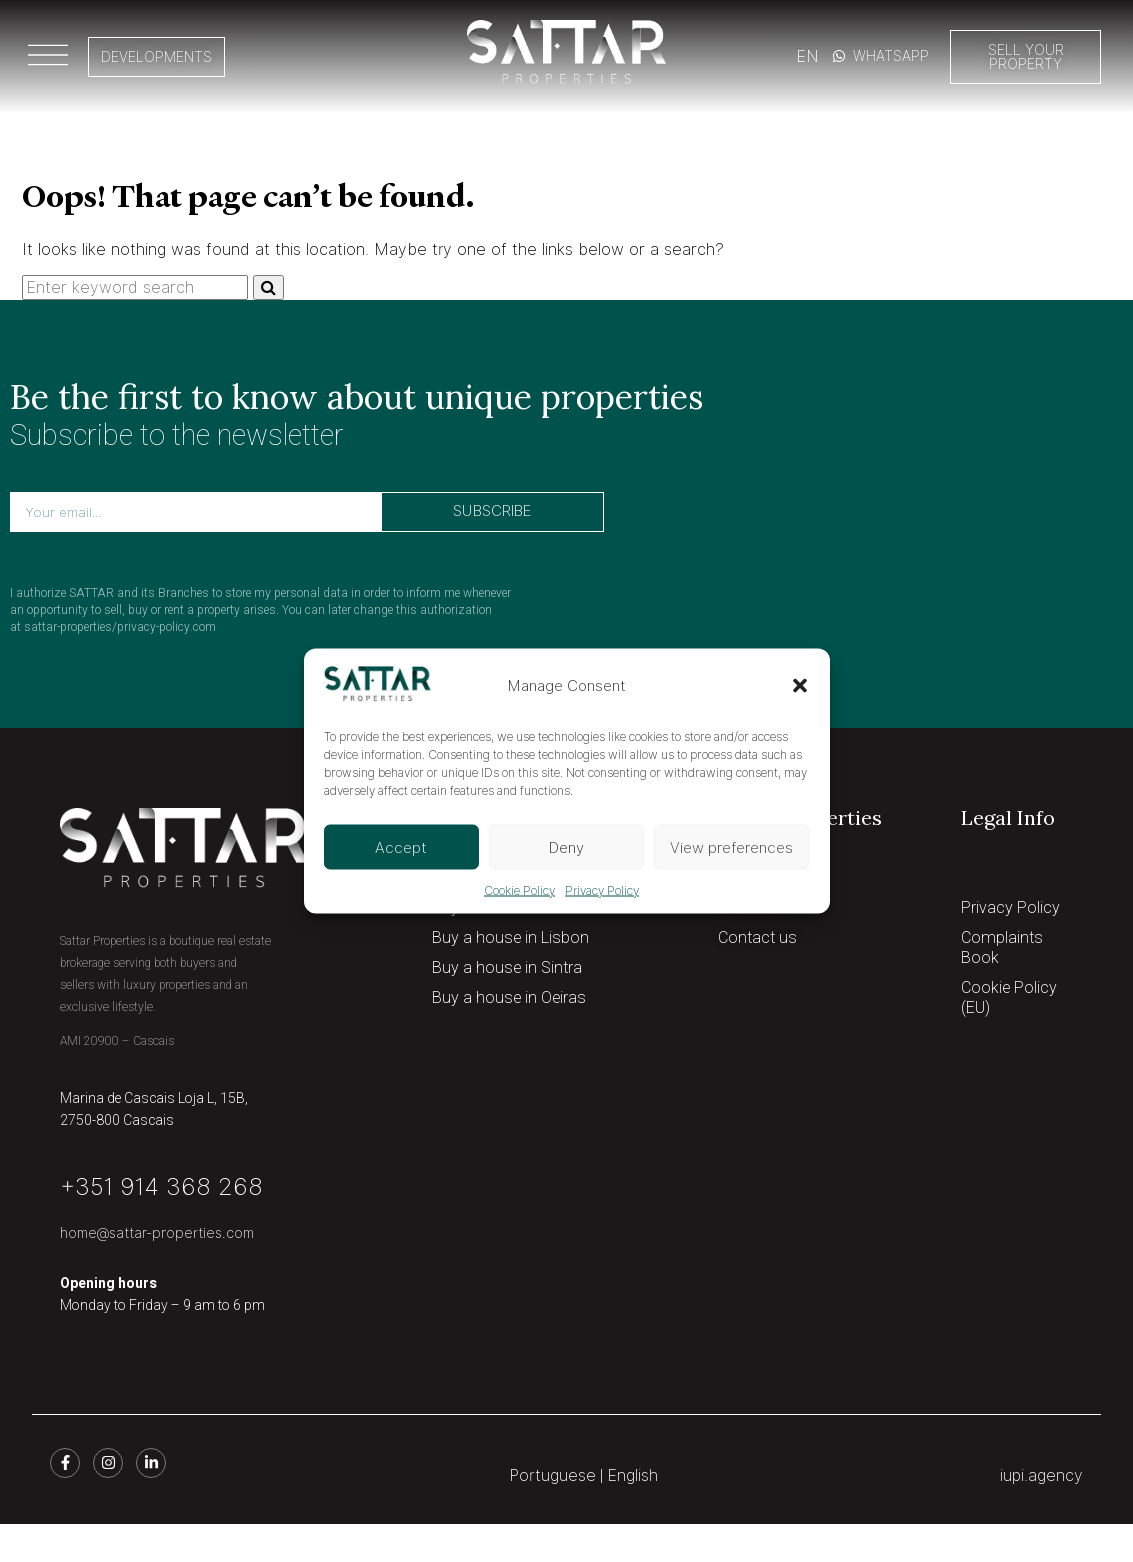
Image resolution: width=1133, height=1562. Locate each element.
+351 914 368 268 (161, 1186)
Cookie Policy (519, 890)
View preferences (731, 847)
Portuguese (552, 1475)
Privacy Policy (602, 890)
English (632, 1475)
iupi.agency (1041, 1475)
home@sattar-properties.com (157, 1233)
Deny (566, 847)
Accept (401, 847)
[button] (800, 686)
